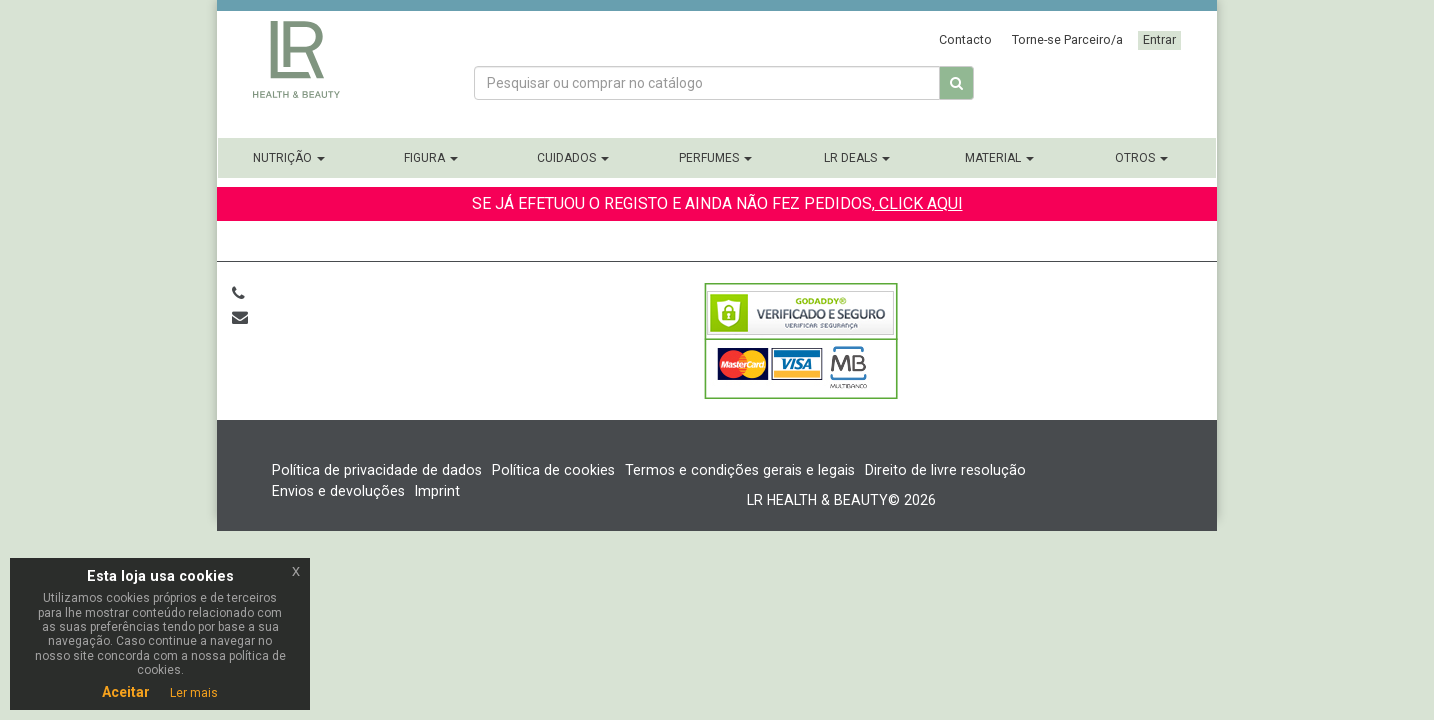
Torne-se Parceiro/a (1067, 39)
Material (999, 158)
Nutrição (289, 158)
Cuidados (573, 158)
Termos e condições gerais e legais (740, 470)
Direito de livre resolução (945, 470)
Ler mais (194, 693)
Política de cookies (553, 470)
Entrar (1159, 39)
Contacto (965, 39)
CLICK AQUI (919, 203)
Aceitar (126, 692)
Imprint (437, 491)
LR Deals (857, 158)
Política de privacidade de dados (377, 470)
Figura (431, 158)
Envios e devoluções (338, 491)
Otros (1141, 158)
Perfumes (715, 158)
